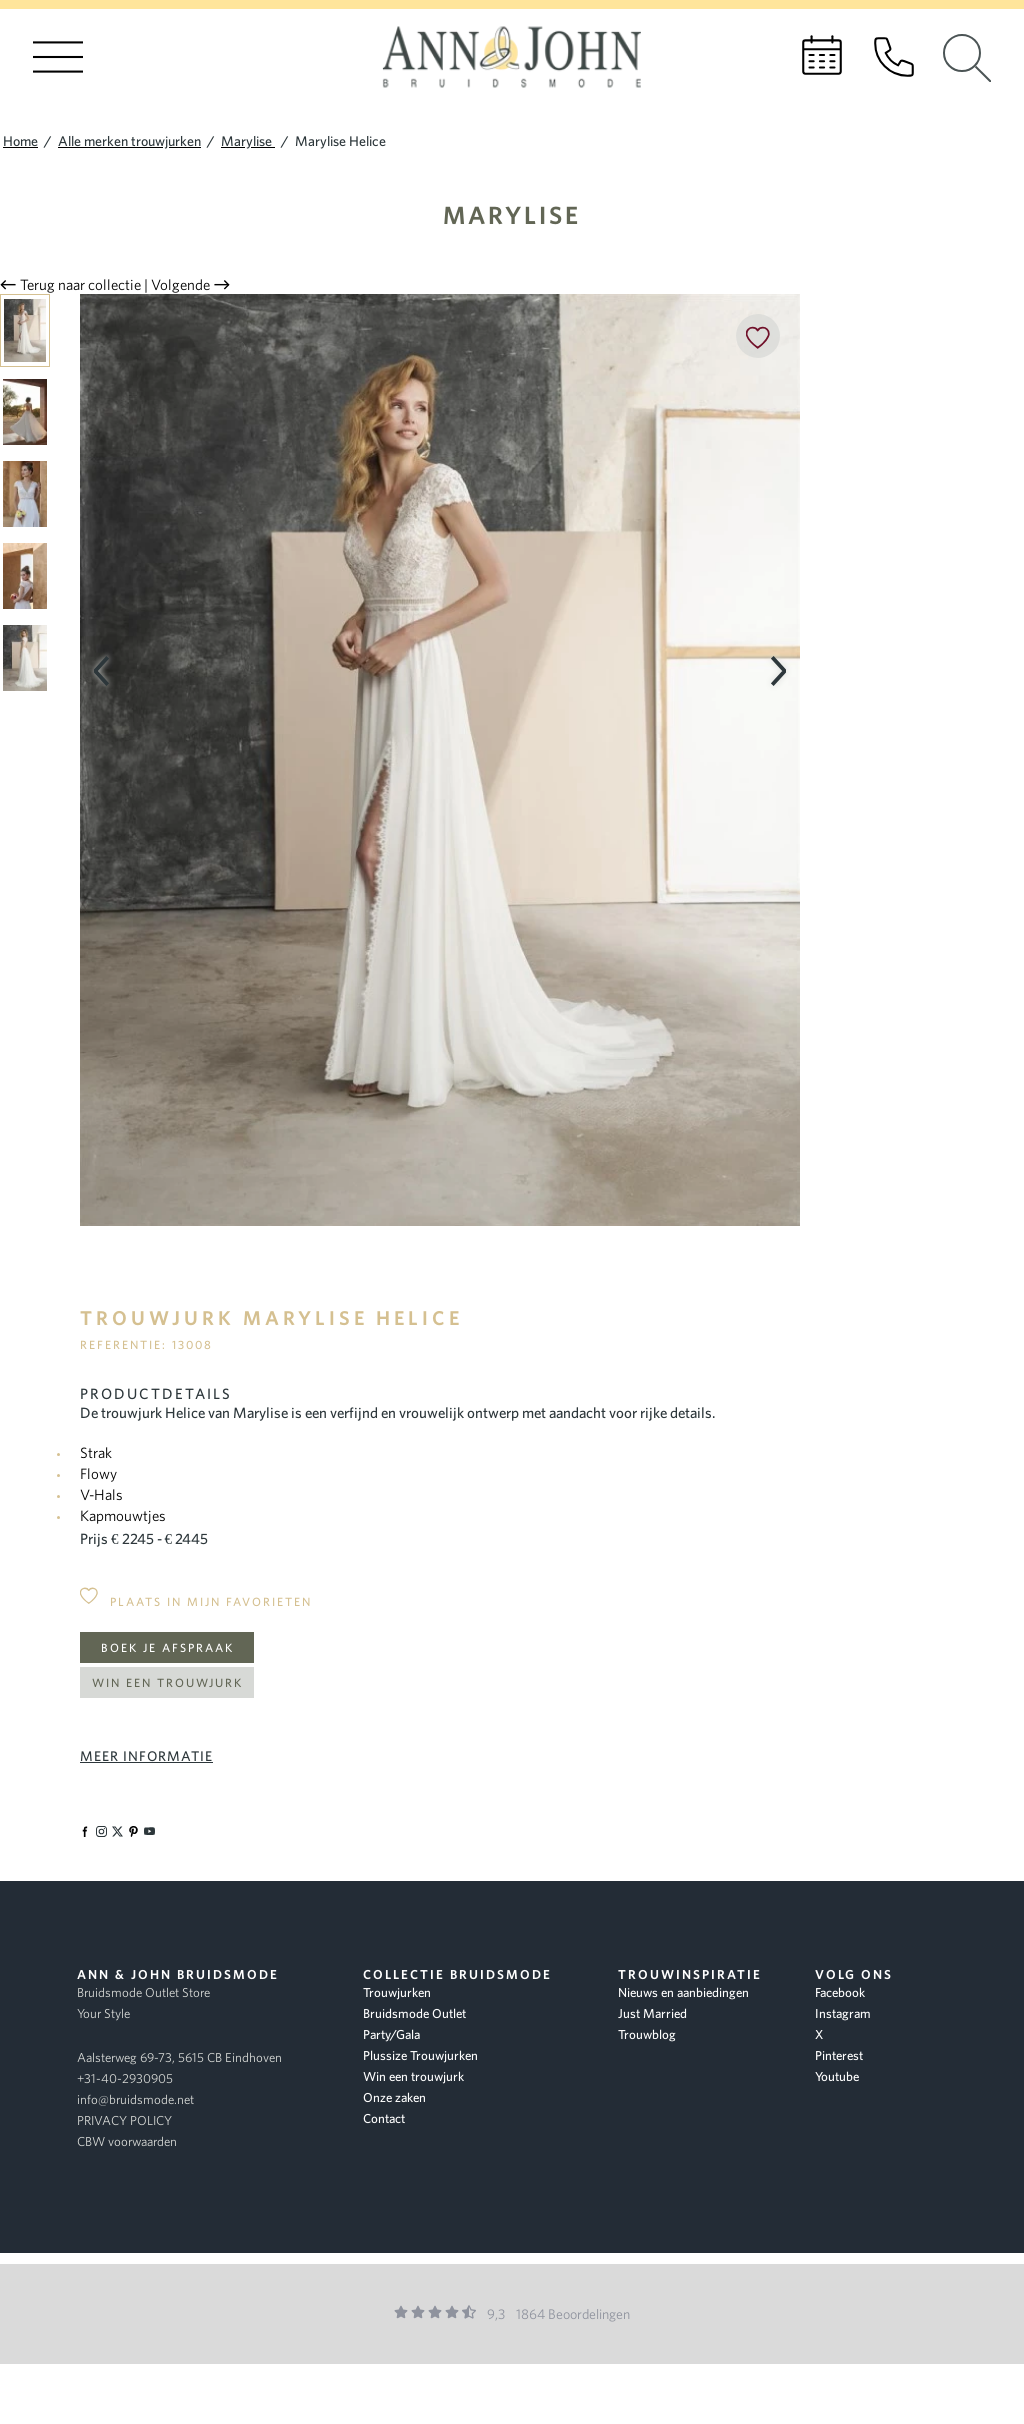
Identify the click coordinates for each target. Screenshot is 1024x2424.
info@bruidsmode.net (135, 2099)
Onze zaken (394, 2097)
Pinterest (839, 2055)
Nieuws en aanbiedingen (683, 1992)
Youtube (837, 2076)
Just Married (652, 2013)
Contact (384, 2118)
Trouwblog (647, 2034)
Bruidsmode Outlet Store (143, 1992)
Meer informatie (146, 1756)
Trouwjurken (397, 1992)
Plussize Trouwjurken (420, 2055)
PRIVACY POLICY (124, 2120)
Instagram (843, 2013)
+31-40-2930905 (125, 2078)
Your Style (103, 2013)
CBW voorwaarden (127, 2141)
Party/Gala (391, 2034)
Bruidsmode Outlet (414, 2013)
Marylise (512, 214)
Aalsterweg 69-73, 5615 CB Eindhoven (179, 2057)
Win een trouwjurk (167, 1682)
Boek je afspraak (167, 1647)
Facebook (840, 1992)
